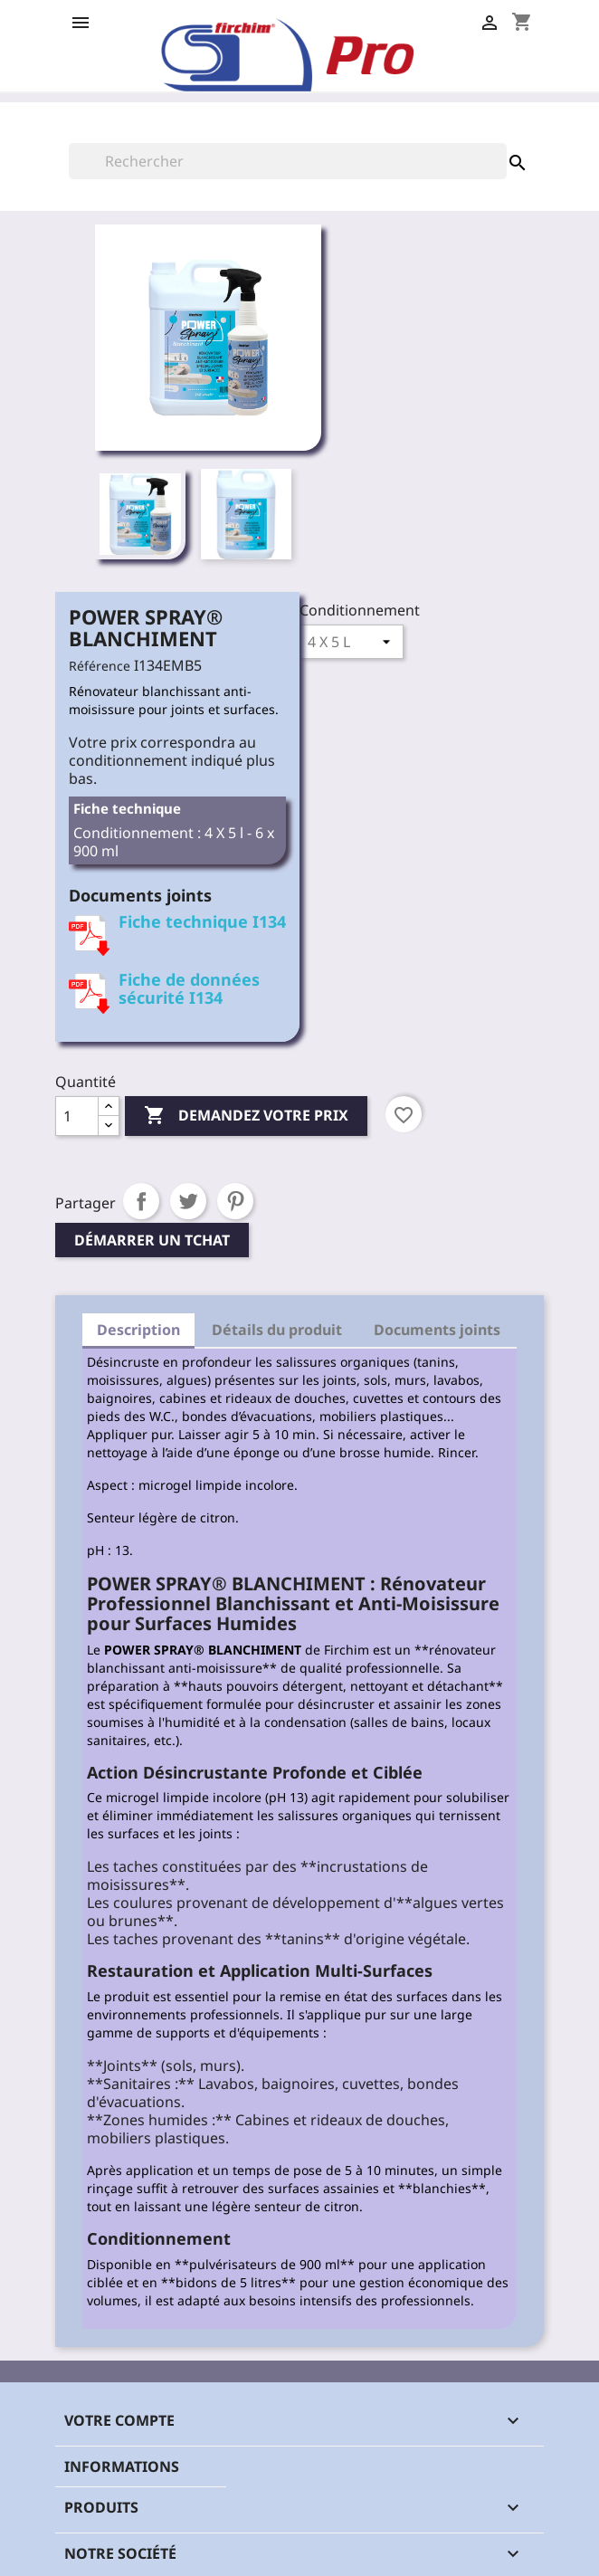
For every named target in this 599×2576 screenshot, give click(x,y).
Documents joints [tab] (437, 1330)
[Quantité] (77, 1116)
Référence (99, 665)
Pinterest (235, 1201)
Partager (141, 1201)
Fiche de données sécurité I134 (189, 988)
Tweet (188, 1201)
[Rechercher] (288, 161)
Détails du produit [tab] (277, 1330)
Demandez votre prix (246, 1116)
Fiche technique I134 (202, 921)
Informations (121, 2466)
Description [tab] (138, 1330)
